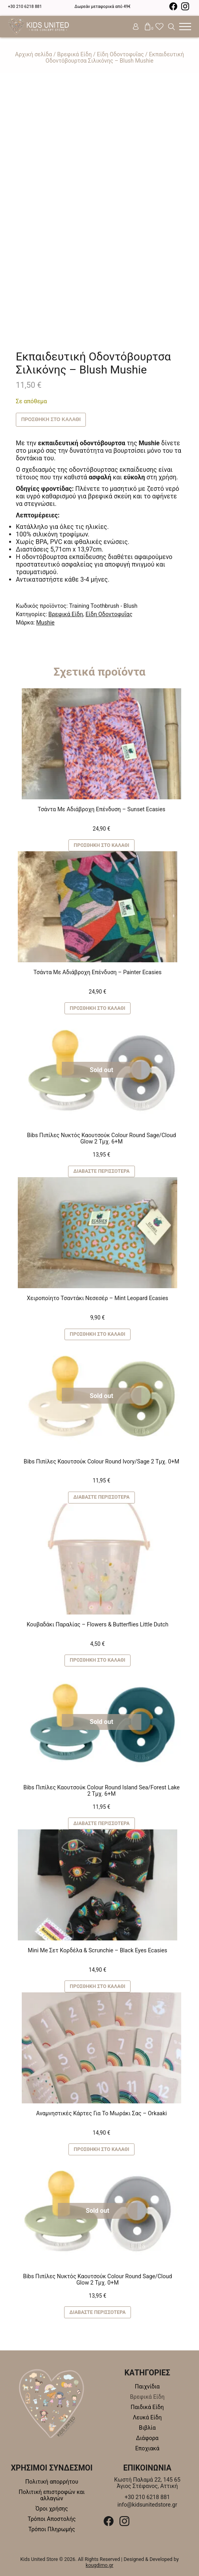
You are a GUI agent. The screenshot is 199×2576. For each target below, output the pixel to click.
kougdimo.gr (100, 2565)
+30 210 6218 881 (25, 6)
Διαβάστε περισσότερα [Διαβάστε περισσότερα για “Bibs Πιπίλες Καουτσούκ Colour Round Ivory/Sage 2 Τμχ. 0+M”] (101, 1497)
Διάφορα (147, 2438)
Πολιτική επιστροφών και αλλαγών (52, 2495)
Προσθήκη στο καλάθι (51, 419)
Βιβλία (147, 2428)
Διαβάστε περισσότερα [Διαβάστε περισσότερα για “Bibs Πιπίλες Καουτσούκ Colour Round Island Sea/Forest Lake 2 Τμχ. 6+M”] (101, 1823)
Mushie (45, 622)
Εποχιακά (147, 2448)
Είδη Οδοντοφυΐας (120, 54)
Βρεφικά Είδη (74, 54)
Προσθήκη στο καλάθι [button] (101, 845)
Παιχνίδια (147, 2386)
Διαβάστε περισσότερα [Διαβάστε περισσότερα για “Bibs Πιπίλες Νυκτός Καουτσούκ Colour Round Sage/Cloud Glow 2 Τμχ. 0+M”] (97, 2312)
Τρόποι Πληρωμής (51, 2529)
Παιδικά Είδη (147, 2407)
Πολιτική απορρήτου (51, 2481)
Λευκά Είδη (147, 2417)
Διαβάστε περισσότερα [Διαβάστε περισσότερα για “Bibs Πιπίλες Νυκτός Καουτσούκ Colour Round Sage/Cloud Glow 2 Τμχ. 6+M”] (101, 1171)
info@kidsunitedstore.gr (147, 2504)
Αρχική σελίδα (33, 54)
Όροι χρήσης (52, 2508)
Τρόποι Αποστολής (52, 2519)
